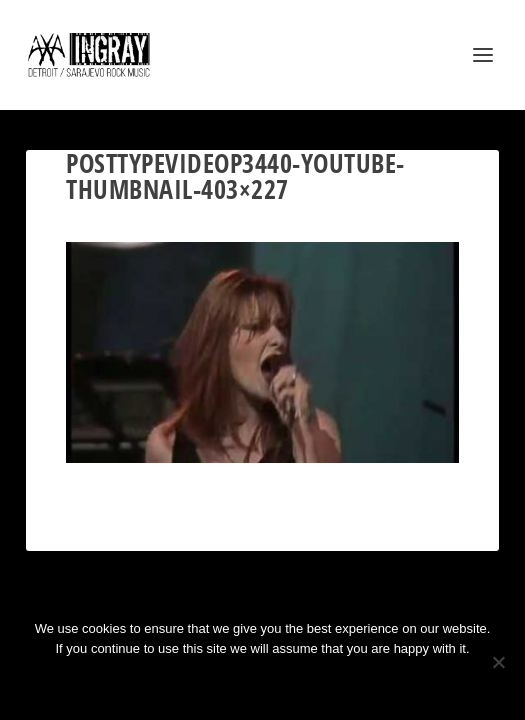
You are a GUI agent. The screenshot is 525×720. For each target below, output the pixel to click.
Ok (191, 682)
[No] (498, 662)
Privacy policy (289, 682)
